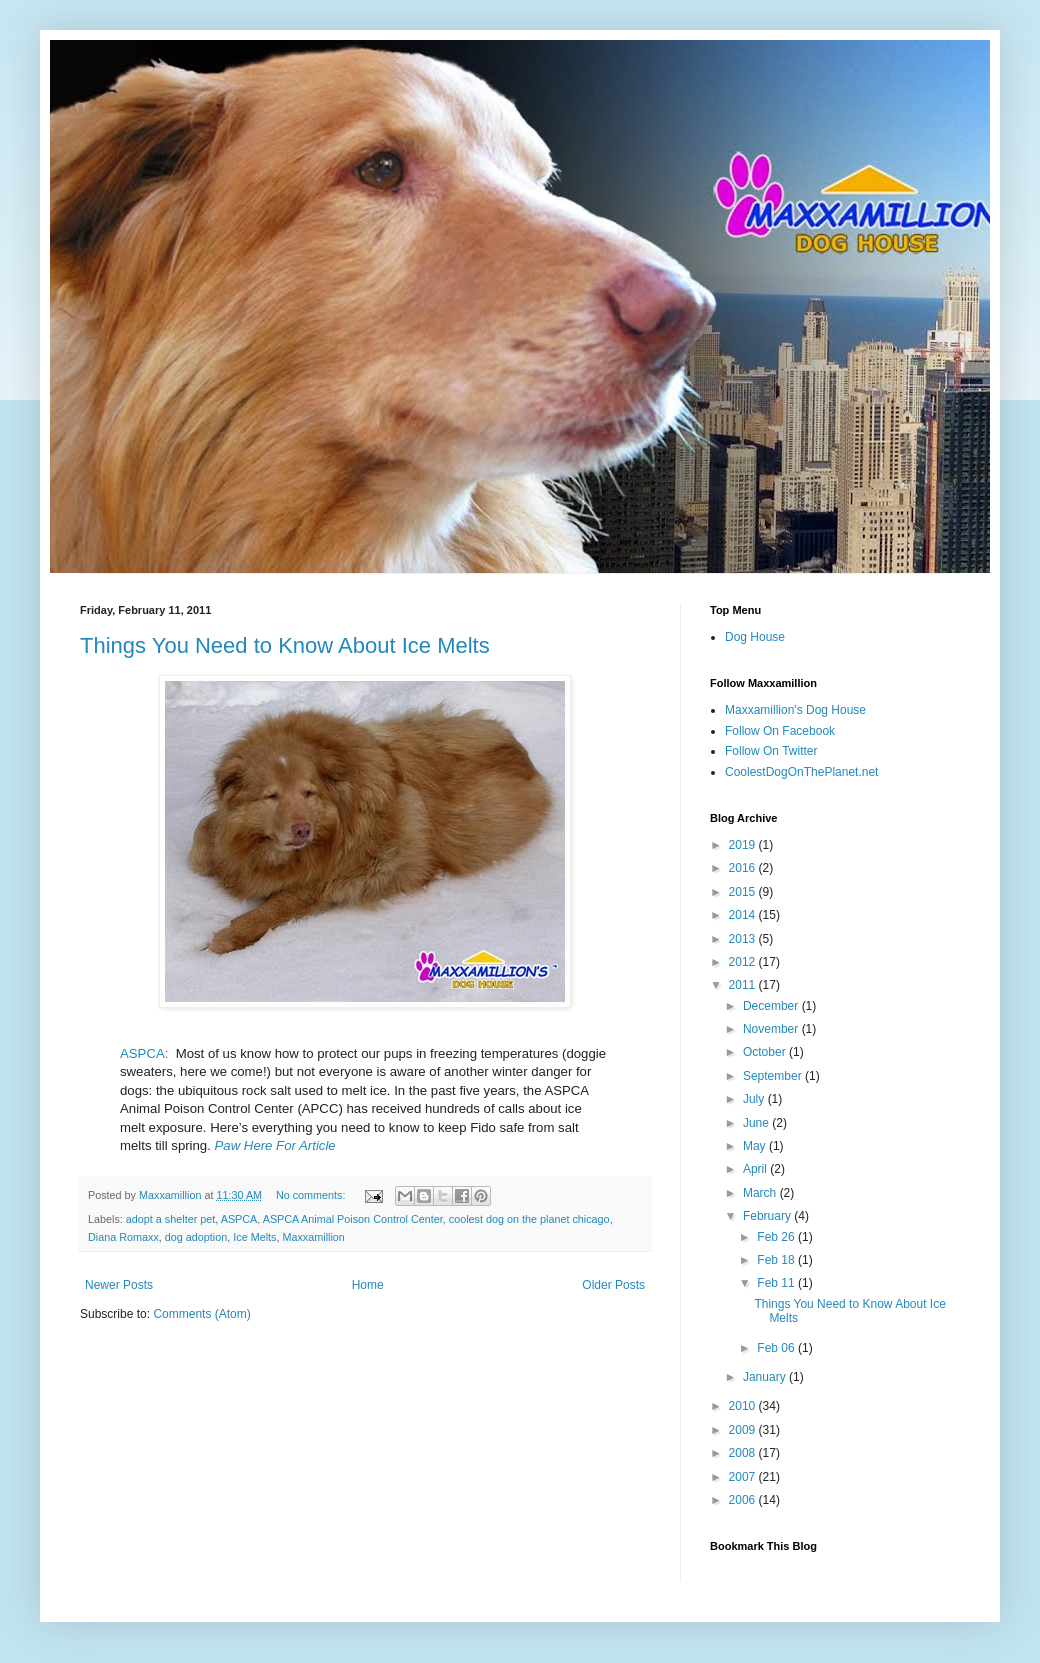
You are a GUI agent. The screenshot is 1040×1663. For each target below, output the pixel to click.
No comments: (312, 1195)
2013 (744, 939)
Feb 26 (777, 1237)
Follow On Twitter (771, 751)
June (757, 1123)
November (772, 1029)
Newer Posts (119, 1285)
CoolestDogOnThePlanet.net (801, 772)
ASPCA (239, 1219)
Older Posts (613, 1285)
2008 (744, 1453)
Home (368, 1285)
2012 (744, 962)
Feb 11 (777, 1283)
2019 (744, 845)
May (756, 1146)
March (761, 1193)
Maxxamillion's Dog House (795, 710)
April (756, 1169)
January (766, 1377)
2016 (744, 868)
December (772, 1006)
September (774, 1076)
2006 (744, 1500)
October (766, 1052)
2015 (744, 892)
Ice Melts (254, 1237)
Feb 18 (777, 1260)
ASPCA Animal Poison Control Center (353, 1219)
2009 (744, 1430)
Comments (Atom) (201, 1314)
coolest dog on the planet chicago (529, 1219)
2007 (744, 1477)
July (755, 1099)
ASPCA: (144, 1053)
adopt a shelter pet (170, 1219)
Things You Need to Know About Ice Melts (285, 645)
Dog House (755, 637)
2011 (744, 985)
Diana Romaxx (123, 1237)
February (768, 1216)
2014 (744, 915)
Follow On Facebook (780, 731)
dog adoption (196, 1237)
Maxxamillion (313, 1237)
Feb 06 (777, 1348)
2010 (744, 1406)
